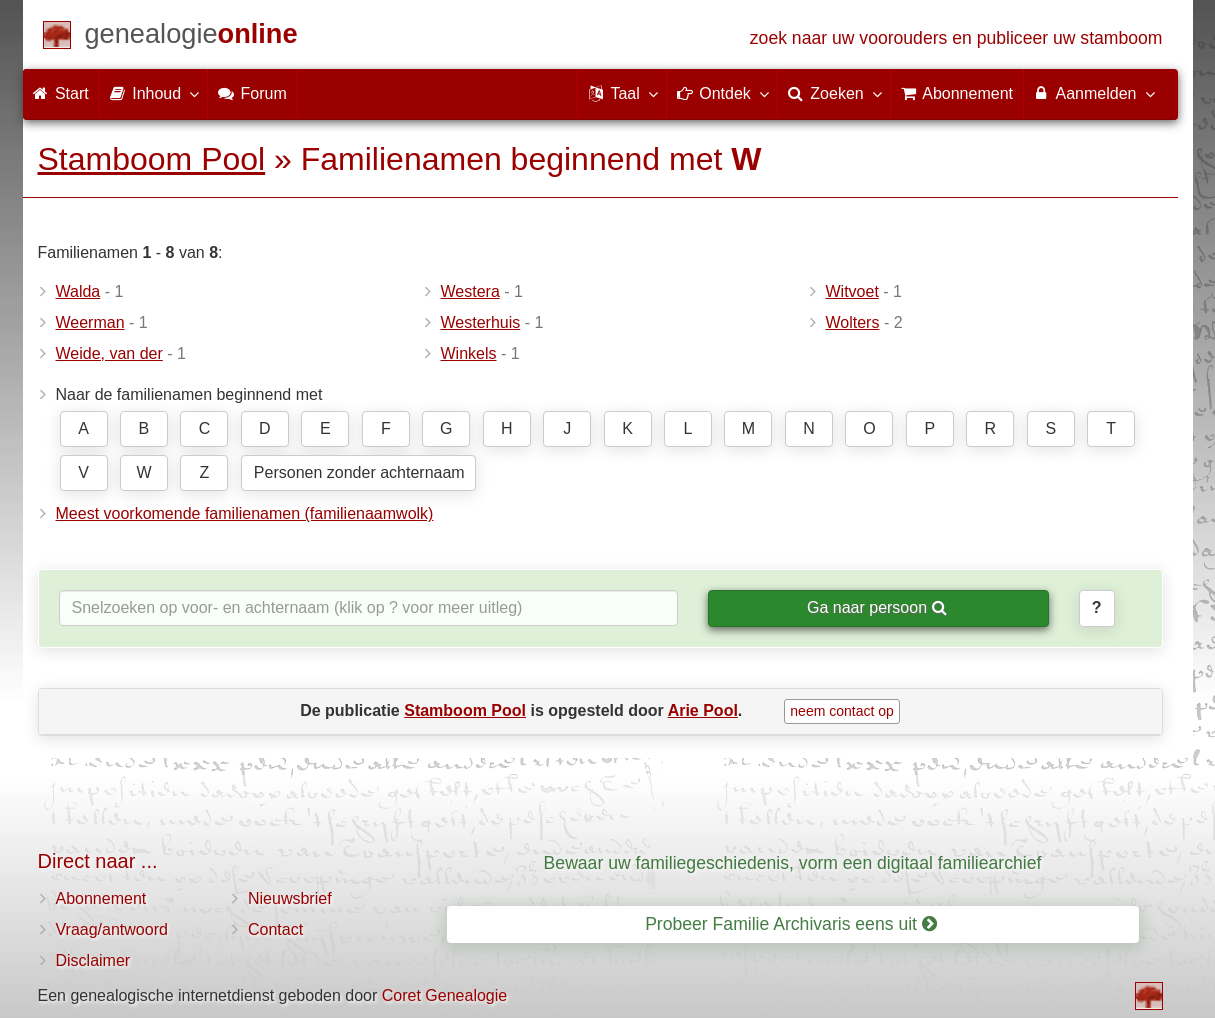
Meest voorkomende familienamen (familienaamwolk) (245, 513)
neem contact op (842, 711)
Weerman (90, 322)
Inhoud (153, 93)
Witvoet (852, 291)
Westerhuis (481, 322)
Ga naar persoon (877, 607)
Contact (275, 929)
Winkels (469, 353)
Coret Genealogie (444, 995)
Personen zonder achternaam (359, 472)
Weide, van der (109, 353)
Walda (78, 291)
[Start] (191, 37)
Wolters (853, 322)
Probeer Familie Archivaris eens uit (791, 924)
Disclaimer (93, 960)
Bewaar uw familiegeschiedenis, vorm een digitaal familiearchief (793, 863)
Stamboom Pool (152, 159)
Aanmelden (1093, 93)
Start (61, 93)
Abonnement (101, 898)
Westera (470, 291)
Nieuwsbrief (290, 898)
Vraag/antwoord (112, 929)
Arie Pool (703, 710)
